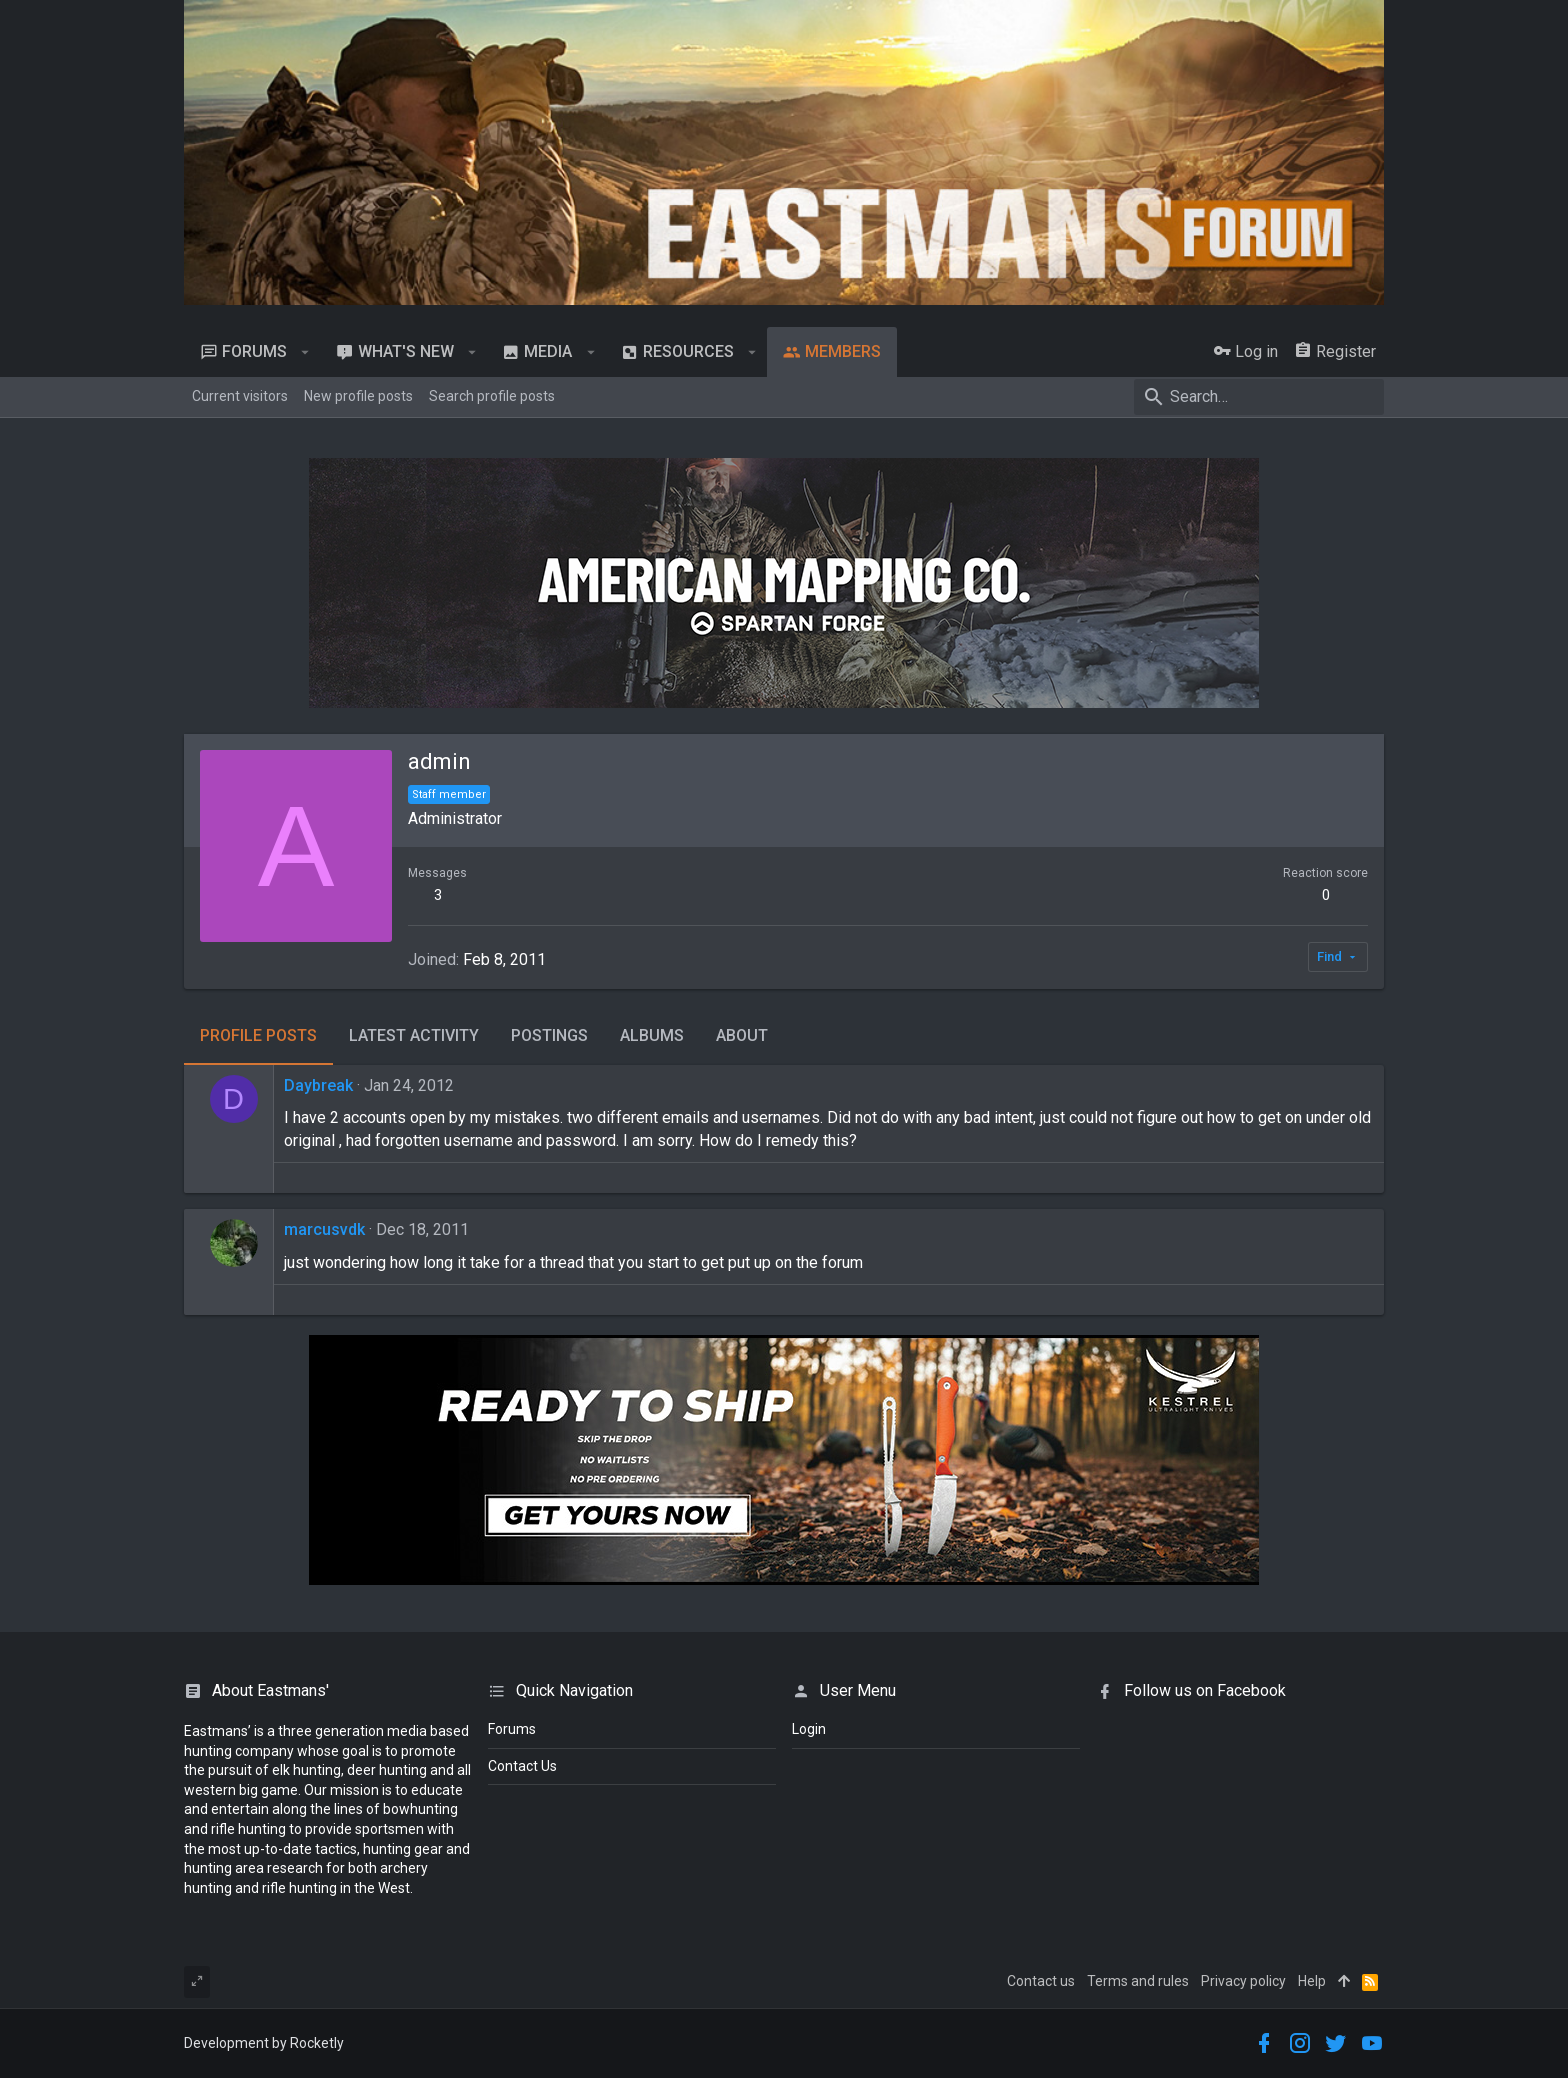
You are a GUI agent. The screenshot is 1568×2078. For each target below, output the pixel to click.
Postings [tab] (549, 1035)
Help (1312, 1981)
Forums (512, 1729)
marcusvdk (324, 1229)
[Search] (1259, 397)
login (809, 1729)
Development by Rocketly (264, 2043)
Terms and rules (1138, 1981)
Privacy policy (1243, 1981)
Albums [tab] (652, 1035)
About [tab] (742, 1035)
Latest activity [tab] (414, 1035)
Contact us (1041, 1981)
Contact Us (522, 1766)
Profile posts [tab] (258, 1035)
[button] (305, 352)
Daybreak (318, 1085)
